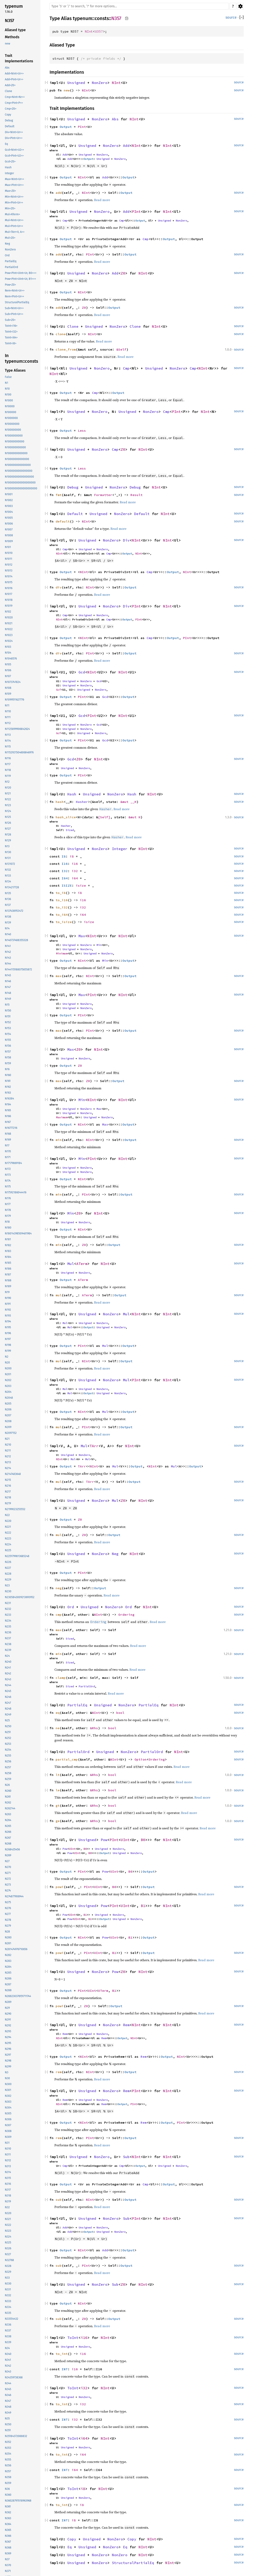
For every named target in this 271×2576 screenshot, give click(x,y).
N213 (8, 1462)
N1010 (9, 553)
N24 (7, 1656)
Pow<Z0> (10, 284)
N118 (8, 770)
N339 (8, 2342)
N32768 (9, 2260)
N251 (8, 1732)
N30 (7, 2078)
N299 (8, 2066)
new (7, 43)
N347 (8, 2401)
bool (120, 1713)
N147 (8, 987)
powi (60, 1887)
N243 (8, 1679)
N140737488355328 (16, 940)
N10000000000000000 (19, 476)
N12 (7, 781)
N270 (8, 1867)
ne (58, 1728)
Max (81, 936)
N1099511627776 (14, 699)
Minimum (61, 953)
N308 (8, 2131)
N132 (8, 869)
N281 (8, 1943)
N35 (7, 2418)
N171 (8, 1157)
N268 (8, 1843)
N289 (8, 2002)
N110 (8, 711)
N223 (8, 1538)
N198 (8, 1345)
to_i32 (62, 907)
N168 (8, 1133)
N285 (8, 1972)
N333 (8, 2301)
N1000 (9, 400)
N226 (8, 1562)
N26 (7, 1785)
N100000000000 (15, 447)
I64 (65, 878)
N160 (8, 1075)
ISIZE (67, 885)
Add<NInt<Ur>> (14, 73)
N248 (8, 1708)
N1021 (8, 623)
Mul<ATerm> (12, 214)
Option (140, 1759)
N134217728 (12, 887)
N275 (8, 1902)
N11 (7, 705)
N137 (8, 905)
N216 (8, 1485)
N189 (8, 1286)
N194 (8, 1321)
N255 (8, 1755)
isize (81, 885)
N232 (8, 1609)
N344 (8, 2383)
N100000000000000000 (20, 482)
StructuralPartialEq (17, 302)
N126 (8, 823)
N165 (8, 1110)
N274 (8, 1890)
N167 (8, 1122)
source (231, 17)
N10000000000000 (17, 459)
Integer (9, 173)
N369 (8, 2553)
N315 (8, 2178)
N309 (8, 2137)
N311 (8, 2154)
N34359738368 (14, 2377)
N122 (8, 799)
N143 (8, 957)
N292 (8, 2025)
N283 (8, 1961)
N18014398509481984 (18, 1233)
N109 (8, 693)
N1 (6, 383)
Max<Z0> (10, 191)
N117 (8, 764)
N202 (8, 1380)
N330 (8, 2283)
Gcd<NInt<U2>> (14, 150)
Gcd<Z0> (10, 161)
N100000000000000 (18, 465)
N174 (8, 1180)
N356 (8, 2465)
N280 (8, 1937)
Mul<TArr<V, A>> (14, 232)
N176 (8, 1198)
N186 (8, 1268)
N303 (8, 2101)
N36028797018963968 (18, 2500)
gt (58, 1805)
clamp (61, 1678)
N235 (8, 1626)
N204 (8, 1392)
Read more (102, 200)
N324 (8, 2236)
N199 (8, 1351)
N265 (8, 1826)
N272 (8, 1879)
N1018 (9, 600)
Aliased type (15, 30)
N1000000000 (14, 435)
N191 (8, 1304)
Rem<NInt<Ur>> (14, 290)
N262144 (10, 1808)
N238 (8, 1644)
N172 (8, 1169)
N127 (8, 828)
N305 (8, 2113)
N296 (8, 2049)
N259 (8, 1779)
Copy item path (126, 18)
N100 (8, 394)
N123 (8, 805)
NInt (89, 31)
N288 (8, 1990)
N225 (8, 1550)
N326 (8, 2248)
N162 (8, 1087)
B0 (143, 1839)
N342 (8, 2365)
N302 (8, 2096)
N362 (8, 2512)
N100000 (10, 412)
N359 (8, 2483)
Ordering (126, 1614)
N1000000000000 (16, 453)
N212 (8, 1456)
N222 (8, 1532)
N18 (7, 1221)
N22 (7, 1515)
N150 (8, 1010)
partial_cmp (67, 1759)
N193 (8, 1315)
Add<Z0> (10, 85)
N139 (8, 922)
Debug (9, 120)
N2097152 (11, 1433)
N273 (8, 1884)
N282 (8, 1955)
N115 (8, 746)
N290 (8, 2013)
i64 (75, 878)
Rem (126, 2025)
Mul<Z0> (10, 238)
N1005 (9, 517)
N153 (8, 1028)
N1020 (9, 617)
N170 (8, 1151)
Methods (12, 37)
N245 (8, 1691)
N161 (8, 1081)
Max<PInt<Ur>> (14, 185)
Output (66, 127)
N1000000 (11, 418)
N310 (8, 2148)
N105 (8, 664)
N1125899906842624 (17, 729)
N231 (8, 1603)
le (58, 1790)
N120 (8, 787)
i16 (75, 864)
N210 (8, 1444)
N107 (8, 676)
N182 (8, 1245)
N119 (8, 776)
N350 (8, 2424)
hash (60, 802)
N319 (8, 2201)
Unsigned (76, 82)
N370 (8, 2565)
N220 (8, 1521)
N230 (8, 1591)
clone (61, 334)
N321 (8, 2219)
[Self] (104, 817)
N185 (8, 1263)
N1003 (9, 506)
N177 (8, 1204)
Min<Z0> (10, 208)
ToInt (72, 2337)
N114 (8, 740)
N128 (8, 834)
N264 (8, 1820)
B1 (143, 1905)
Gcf (58, 689)
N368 (8, 2547)
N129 (8, 840)
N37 (7, 2559)
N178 (8, 1210)
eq (58, 1713)
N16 (7, 1069)
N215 (8, 1480)
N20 (7, 1362)
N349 (8, 2412)
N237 (8, 1638)
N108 (8, 688)
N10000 (10, 406)
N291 (8, 2019)
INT (65, 2369)
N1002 (9, 500)
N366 (8, 2536)
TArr (94, 1446)
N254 (8, 1749)
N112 (8, 723)
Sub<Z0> (10, 320)
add (59, 193)
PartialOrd (11, 267)
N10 (7, 388)
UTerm (103, 1991)
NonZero (10, 249)
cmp (59, 1614)
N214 (8, 1468)
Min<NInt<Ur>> (14, 196)
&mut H (134, 817)
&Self (121, 349)
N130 (8, 852)
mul (59, 1295)
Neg (7, 243)
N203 (8, 1386)
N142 (8, 952)
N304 (8, 2107)
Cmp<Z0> (10, 108)
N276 (8, 1908)
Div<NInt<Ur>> (14, 132)
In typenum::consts (21, 358)
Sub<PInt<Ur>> (14, 314)
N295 (8, 2043)
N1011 (8, 559)
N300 (8, 2084)
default (63, 521)
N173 (8, 1175)
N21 (7, 1439)
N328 (8, 2266)
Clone (8, 91)
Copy (8, 114)
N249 (8, 1714)
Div (126, 540)
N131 (8, 858)
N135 (8, 893)
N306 (8, 2119)
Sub (126, 2156)
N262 (8, 1802)
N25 (7, 1720)
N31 (7, 2143)
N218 (8, 1497)
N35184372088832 (16, 2436)
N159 (8, 1063)
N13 (7, 846)
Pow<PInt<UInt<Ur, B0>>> (20, 273)
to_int (62, 2354)
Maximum (61, 1117)
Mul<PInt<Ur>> (14, 226)
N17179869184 (13, 1163)
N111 (8, 717)
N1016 (8, 588)
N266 (8, 1832)
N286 (8, 1978)
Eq (6, 144)
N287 (8, 1984)
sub (59, 2200)
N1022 (9, 629)
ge (58, 1821)
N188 (8, 1280)
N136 (8, 899)
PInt (82, 127)
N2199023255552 (15, 1509)
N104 (8, 652)
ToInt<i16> (11, 326)
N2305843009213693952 (19, 1597)
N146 (8, 981)
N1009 (9, 541)
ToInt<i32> (11, 331)
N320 (8, 2213)
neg (59, 1588)
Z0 (123, 273)
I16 (65, 864)
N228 (8, 1573)
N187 (8, 1274)
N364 (8, 2524)
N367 (8, 2541)
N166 (8, 1116)
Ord (7, 255)
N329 (8, 2272)
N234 (8, 1620)
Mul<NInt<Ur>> (14, 220)
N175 (8, 1186)
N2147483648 (13, 1474)
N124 (8, 811)
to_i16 (62, 900)
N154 (8, 1034)
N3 (6, 2072)
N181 (8, 1239)
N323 (8, 2231)
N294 (8, 2037)
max (59, 976)
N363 (8, 2518)
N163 (8, 1092)
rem (59, 2072)
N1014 (8, 576)
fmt (59, 495)
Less (82, 430)
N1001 (9, 494)
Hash (8, 167)
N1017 (8, 594)
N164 (8, 1104)
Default (9, 126)
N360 (8, 2494)
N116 (8, 758)
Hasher (82, 802)
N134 (8, 881)
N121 (8, 793)
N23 (7, 1585)
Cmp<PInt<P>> (14, 103)
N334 (8, 2307)
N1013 (8, 570)
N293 (8, 2031)
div (59, 587)
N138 (8, 916)
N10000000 (12, 424)
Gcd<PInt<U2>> (14, 155)
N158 (8, 1057)
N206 (8, 1409)
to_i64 (62, 915)
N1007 (9, 529)
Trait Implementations (19, 58)
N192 (8, 1309)
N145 (8, 975)
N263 (8, 1814)
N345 (8, 2389)
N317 (8, 2189)
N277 (8, 1914)
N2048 (9, 1397)
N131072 (10, 864)
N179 (8, 1216)
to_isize (64, 922)
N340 (8, 2354)
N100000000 (13, 429)
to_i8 (61, 893)
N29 (7, 2008)
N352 (8, 2442)
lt (58, 1775)
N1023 (9, 635)
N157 (8, 1051)
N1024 (9, 641)
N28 (7, 1931)
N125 (8, 817)
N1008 (9, 535)
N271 (8, 1873)
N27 (7, 1861)
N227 (8, 1568)
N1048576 (11, 658)
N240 (8, 1661)
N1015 (8, 582)
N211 (8, 1450)
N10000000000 (14, 441)
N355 (8, 2459)
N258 (8, 1773)
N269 (8, 1855)
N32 (7, 2207)
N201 (8, 1374)
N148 (8, 993)
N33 (7, 2277)
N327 (8, 2254)
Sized (70, 830)
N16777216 (11, 1128)
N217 (8, 1491)
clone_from (66, 349)
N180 (8, 1227)
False (8, 377)
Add (126, 145)
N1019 (8, 605)
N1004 (9, 512)
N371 (8, 2571)
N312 (8, 2160)
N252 (8, 1738)
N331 (8, 2289)
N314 (8, 2172)
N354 (8, 2453)
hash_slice (66, 817)
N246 (8, 1697)
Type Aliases (15, 370)
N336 (8, 2324)
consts (102, 18)
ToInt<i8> (10, 343)
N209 (8, 1427)
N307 (8, 2125)
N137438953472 (14, 911)
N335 (8, 2313)
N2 (6, 1356)
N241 (8, 1667)
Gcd (81, 672)
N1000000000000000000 (21, 488)
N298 (8, 2060)
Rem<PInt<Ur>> (14, 296)
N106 (8, 670)
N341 (8, 2360)
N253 (8, 1744)
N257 (8, 1767)
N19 (7, 1292)
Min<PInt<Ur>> (14, 202)
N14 (7, 928)
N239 (8, 1650)
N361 (8, 2506)
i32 (75, 871)
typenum (14, 6)
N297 (8, 2055)
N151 (8, 1016)
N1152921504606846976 (19, 752)
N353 (8, 2448)
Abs (7, 67)
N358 (8, 2477)
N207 (8, 1415)
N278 (8, 1920)
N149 (8, 999)
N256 (8, 1761)
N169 (8, 1139)
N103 (8, 647)
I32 (65, 871)
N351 (8, 2430)
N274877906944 (14, 1896)
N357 (9, 20)
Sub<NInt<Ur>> (14, 308)
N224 (8, 1544)
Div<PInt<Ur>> (13, 138)
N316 (8, 2184)
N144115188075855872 (18, 969)
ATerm (81, 1263)
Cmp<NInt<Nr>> (15, 97)
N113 (8, 735)
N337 (8, 2330)
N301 (8, 2090)
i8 (72, 856)
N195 (8, 1327)
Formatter (103, 495)
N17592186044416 (15, 1192)
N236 (8, 1632)
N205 (8, 1403)
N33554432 (11, 2319)
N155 (8, 1040)
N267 (8, 1837)
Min (98, 945)
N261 (8, 1796)
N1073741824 (12, 682)
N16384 (9, 1098)
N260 (8, 1791)
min (59, 1140)
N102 (8, 611)
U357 (99, 31)
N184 (8, 1257)
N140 (8, 934)
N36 (7, 2489)
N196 (8, 1333)
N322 (8, 2225)
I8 (64, 856)
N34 (7, 2348)
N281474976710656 (16, 1949)
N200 (8, 1368)
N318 (8, 2195)
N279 (8, 1925)
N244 (8, 1685)
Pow (104, 1839)
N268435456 (12, 1849)
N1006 (9, 523)
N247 (8, 1703)
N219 (8, 1503)
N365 (8, 2530)
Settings (240, 6)
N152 (8, 1022)
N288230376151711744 (18, 1996)
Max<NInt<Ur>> (14, 179)
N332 (8, 2295)
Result (136, 495)
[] (241, 17)
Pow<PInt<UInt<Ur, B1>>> (20, 279)
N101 (8, 547)
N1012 (8, 564)
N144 (8, 963)
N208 (8, 1421)
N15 (7, 1004)
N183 (8, 1251)
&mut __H (128, 802)
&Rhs (94, 1728)
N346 (8, 2395)
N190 (8, 1298)
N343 (8, 2371)
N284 (8, 1967)
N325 (8, 2242)
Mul (70, 1263)
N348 (8, 2407)
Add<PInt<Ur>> (14, 79)
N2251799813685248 (17, 1556)
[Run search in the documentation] (139, 6)
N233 (8, 1615)
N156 (8, 1045)
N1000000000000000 (18, 471)
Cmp (64, 220)
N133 (8, 875)
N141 (8, 946)
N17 (7, 1145)
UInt (125, 1839)
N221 (8, 1527)
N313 (8, 2166)
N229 (8, 1579)
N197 (8, 1339)
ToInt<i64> (11, 337)
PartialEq (10, 261)
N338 (8, 2336)
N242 (8, 1673)
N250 (8, 1726)
